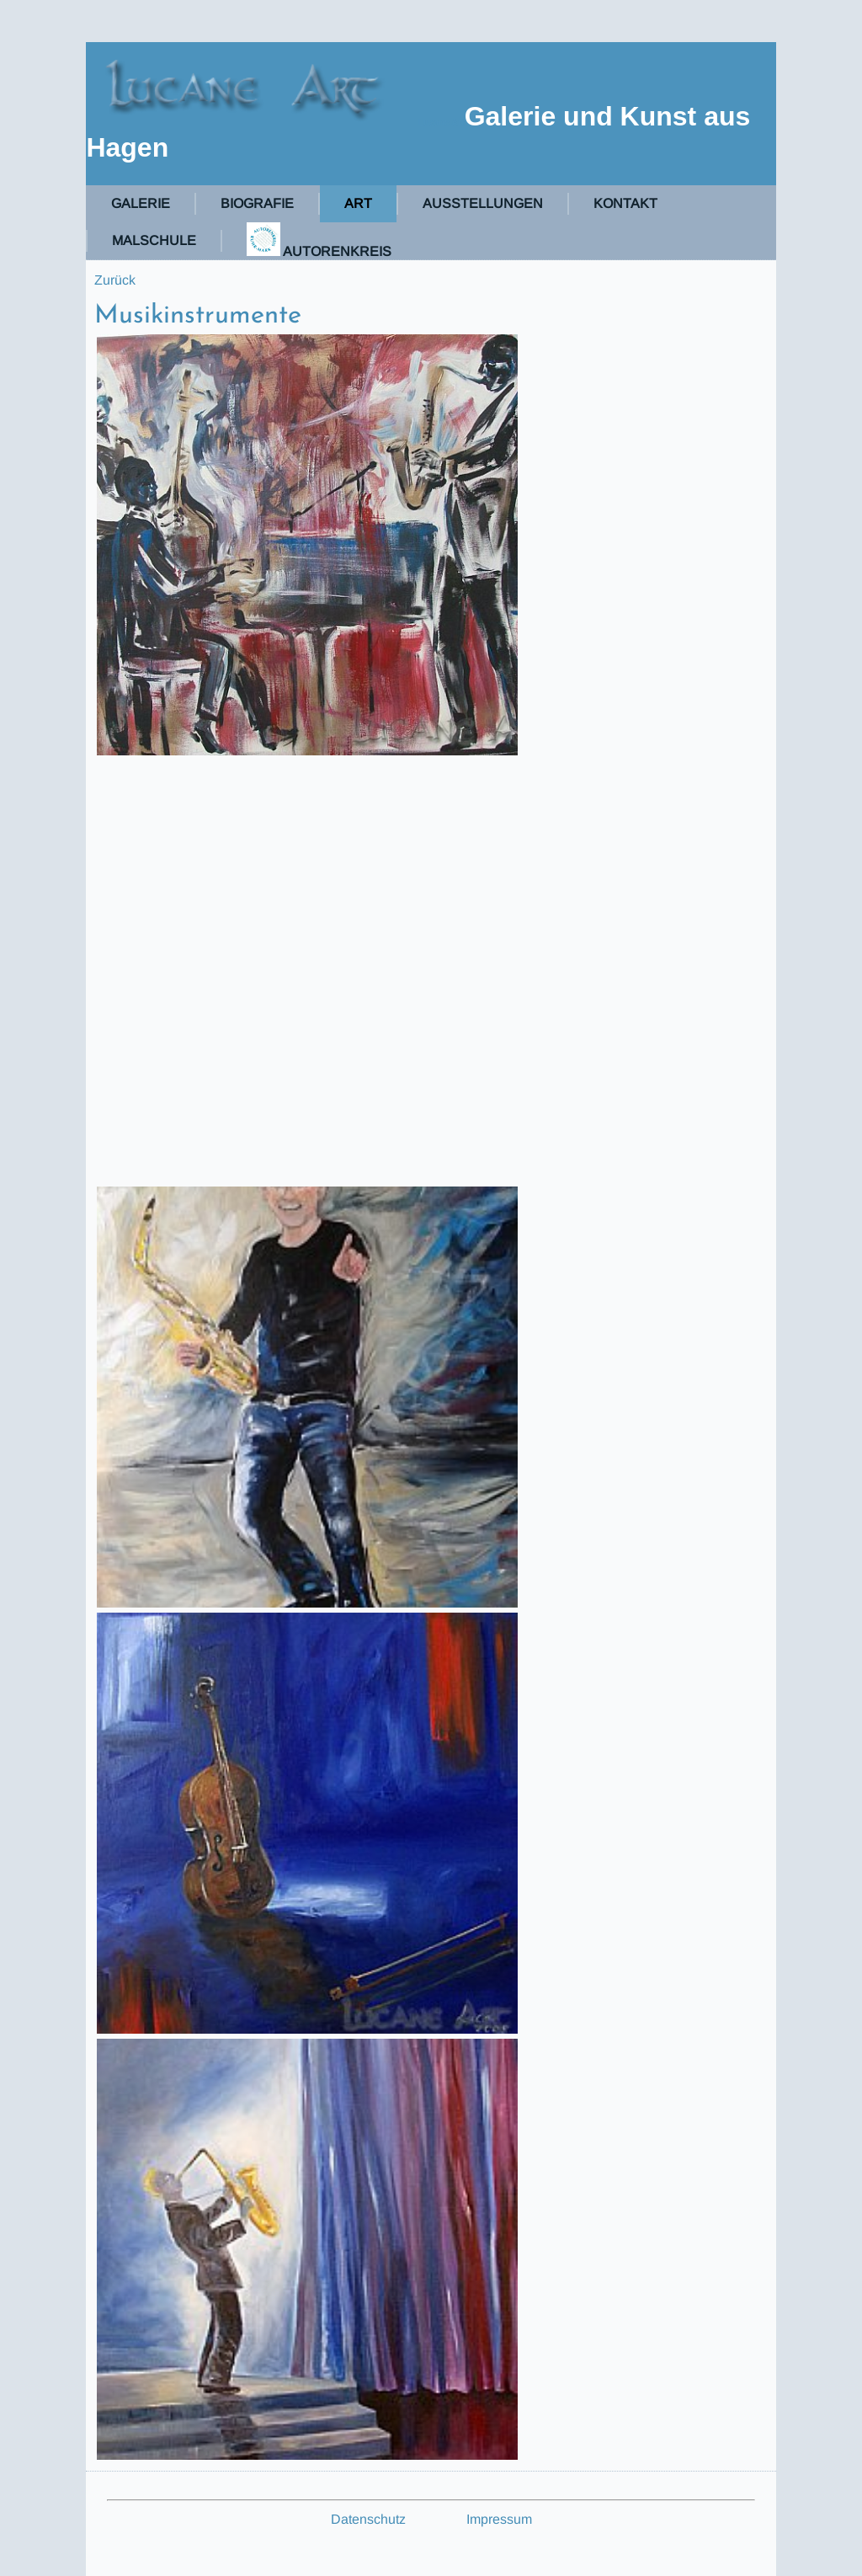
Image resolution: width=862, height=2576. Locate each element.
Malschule (154, 240)
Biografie (257, 203)
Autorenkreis (319, 240)
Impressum (499, 2519)
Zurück (115, 280)
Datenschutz (368, 2519)
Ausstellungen (483, 203)
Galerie (140, 203)
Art (358, 203)
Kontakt (625, 203)
